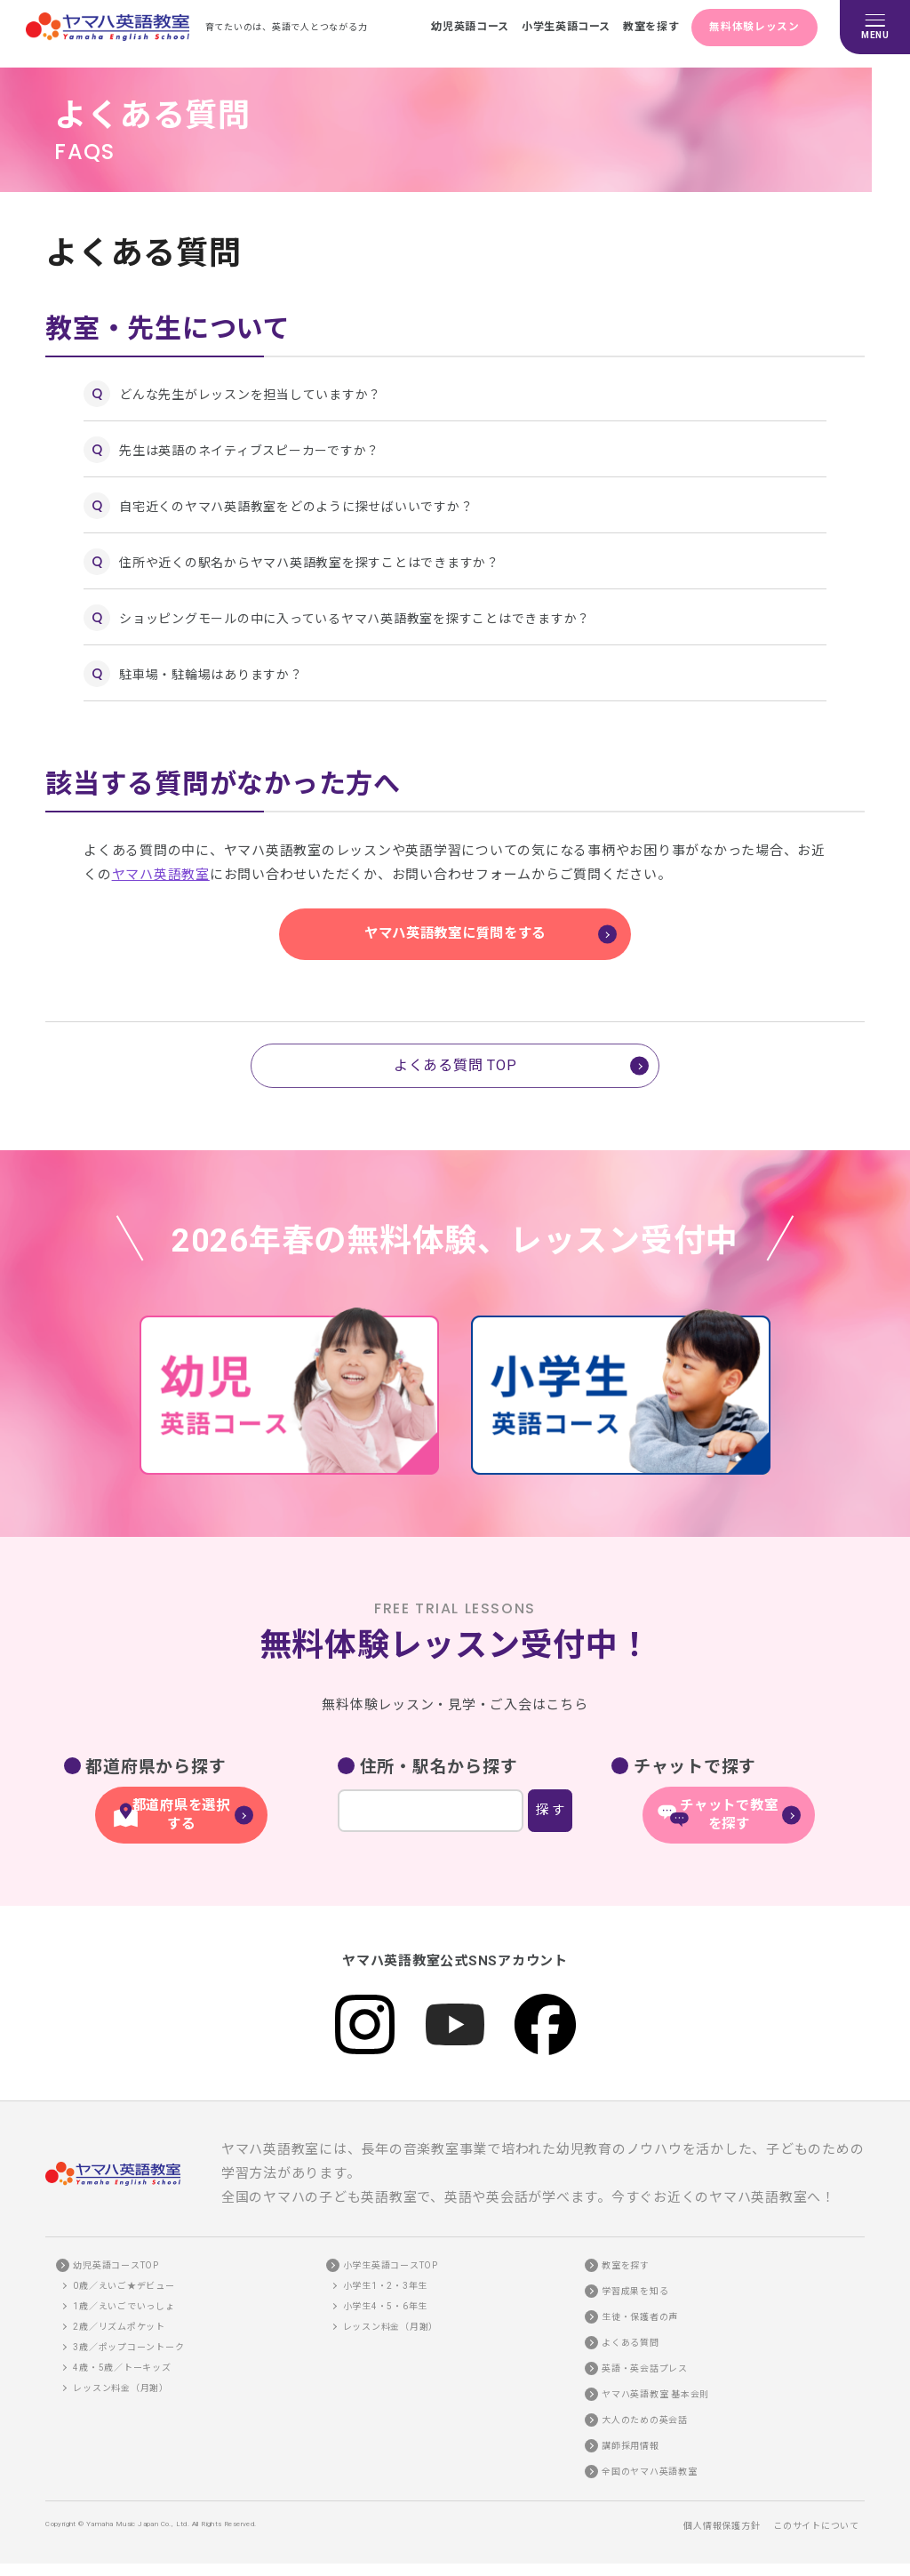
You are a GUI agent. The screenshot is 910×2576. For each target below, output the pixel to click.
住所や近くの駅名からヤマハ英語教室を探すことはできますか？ (309, 563)
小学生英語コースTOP (390, 2254)
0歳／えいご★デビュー (123, 2274)
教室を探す (641, 26)
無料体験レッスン (751, 26)
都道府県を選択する (181, 1805)
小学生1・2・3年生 (385, 2274)
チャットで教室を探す (728, 1805)
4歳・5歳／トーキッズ (122, 2356)
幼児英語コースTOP (116, 2254)
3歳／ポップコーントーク (128, 2335)
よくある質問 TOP (455, 1065)
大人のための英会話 (645, 2408)
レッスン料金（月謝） (121, 2376)
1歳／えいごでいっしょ (123, 2295)
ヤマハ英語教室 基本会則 (655, 2383)
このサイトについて (816, 2514)
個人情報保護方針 (721, 2514)
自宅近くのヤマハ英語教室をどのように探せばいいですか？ (296, 507)
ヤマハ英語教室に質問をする (455, 933)
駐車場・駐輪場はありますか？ (211, 675)
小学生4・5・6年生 (385, 2295)
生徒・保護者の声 (640, 2305)
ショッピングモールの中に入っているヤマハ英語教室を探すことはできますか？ (354, 619)
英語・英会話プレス (645, 2357)
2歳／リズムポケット (119, 2315)
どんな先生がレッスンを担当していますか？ (250, 395)
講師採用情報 (630, 2434)
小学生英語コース (551, 26)
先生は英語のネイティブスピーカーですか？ (249, 451)
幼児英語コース (450, 26)
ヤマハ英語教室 (161, 875)
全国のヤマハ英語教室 (650, 2460)
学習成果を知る (635, 2279)
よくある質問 (630, 2331)
